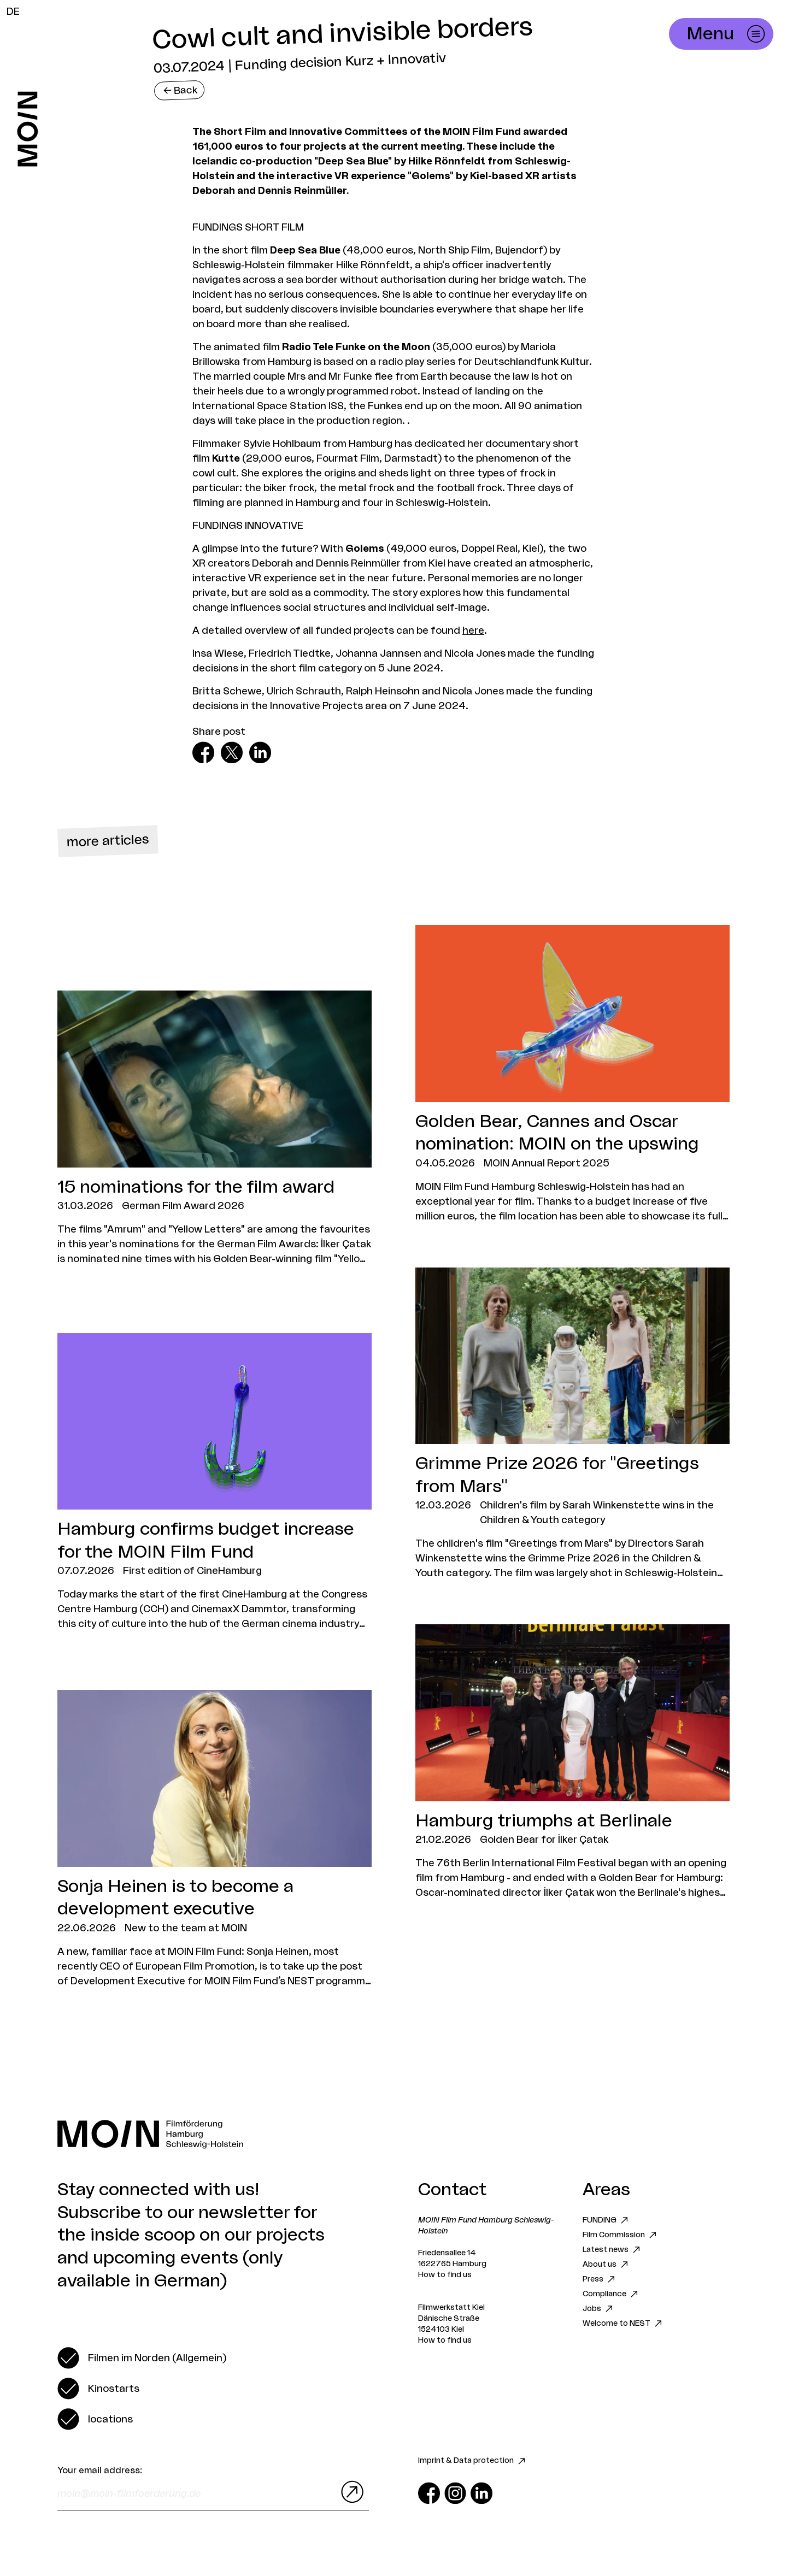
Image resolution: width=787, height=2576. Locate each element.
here (473, 630)
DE (13, 11)
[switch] (141, 2358)
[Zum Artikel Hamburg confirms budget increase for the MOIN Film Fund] (214, 1482)
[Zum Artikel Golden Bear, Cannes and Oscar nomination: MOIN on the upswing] (572, 1074)
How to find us (445, 2275)
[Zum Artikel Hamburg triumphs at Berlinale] (572, 1762)
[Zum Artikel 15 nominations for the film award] (214, 1128)
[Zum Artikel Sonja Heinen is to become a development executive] (214, 1839)
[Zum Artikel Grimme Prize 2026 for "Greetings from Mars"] (572, 1424)
